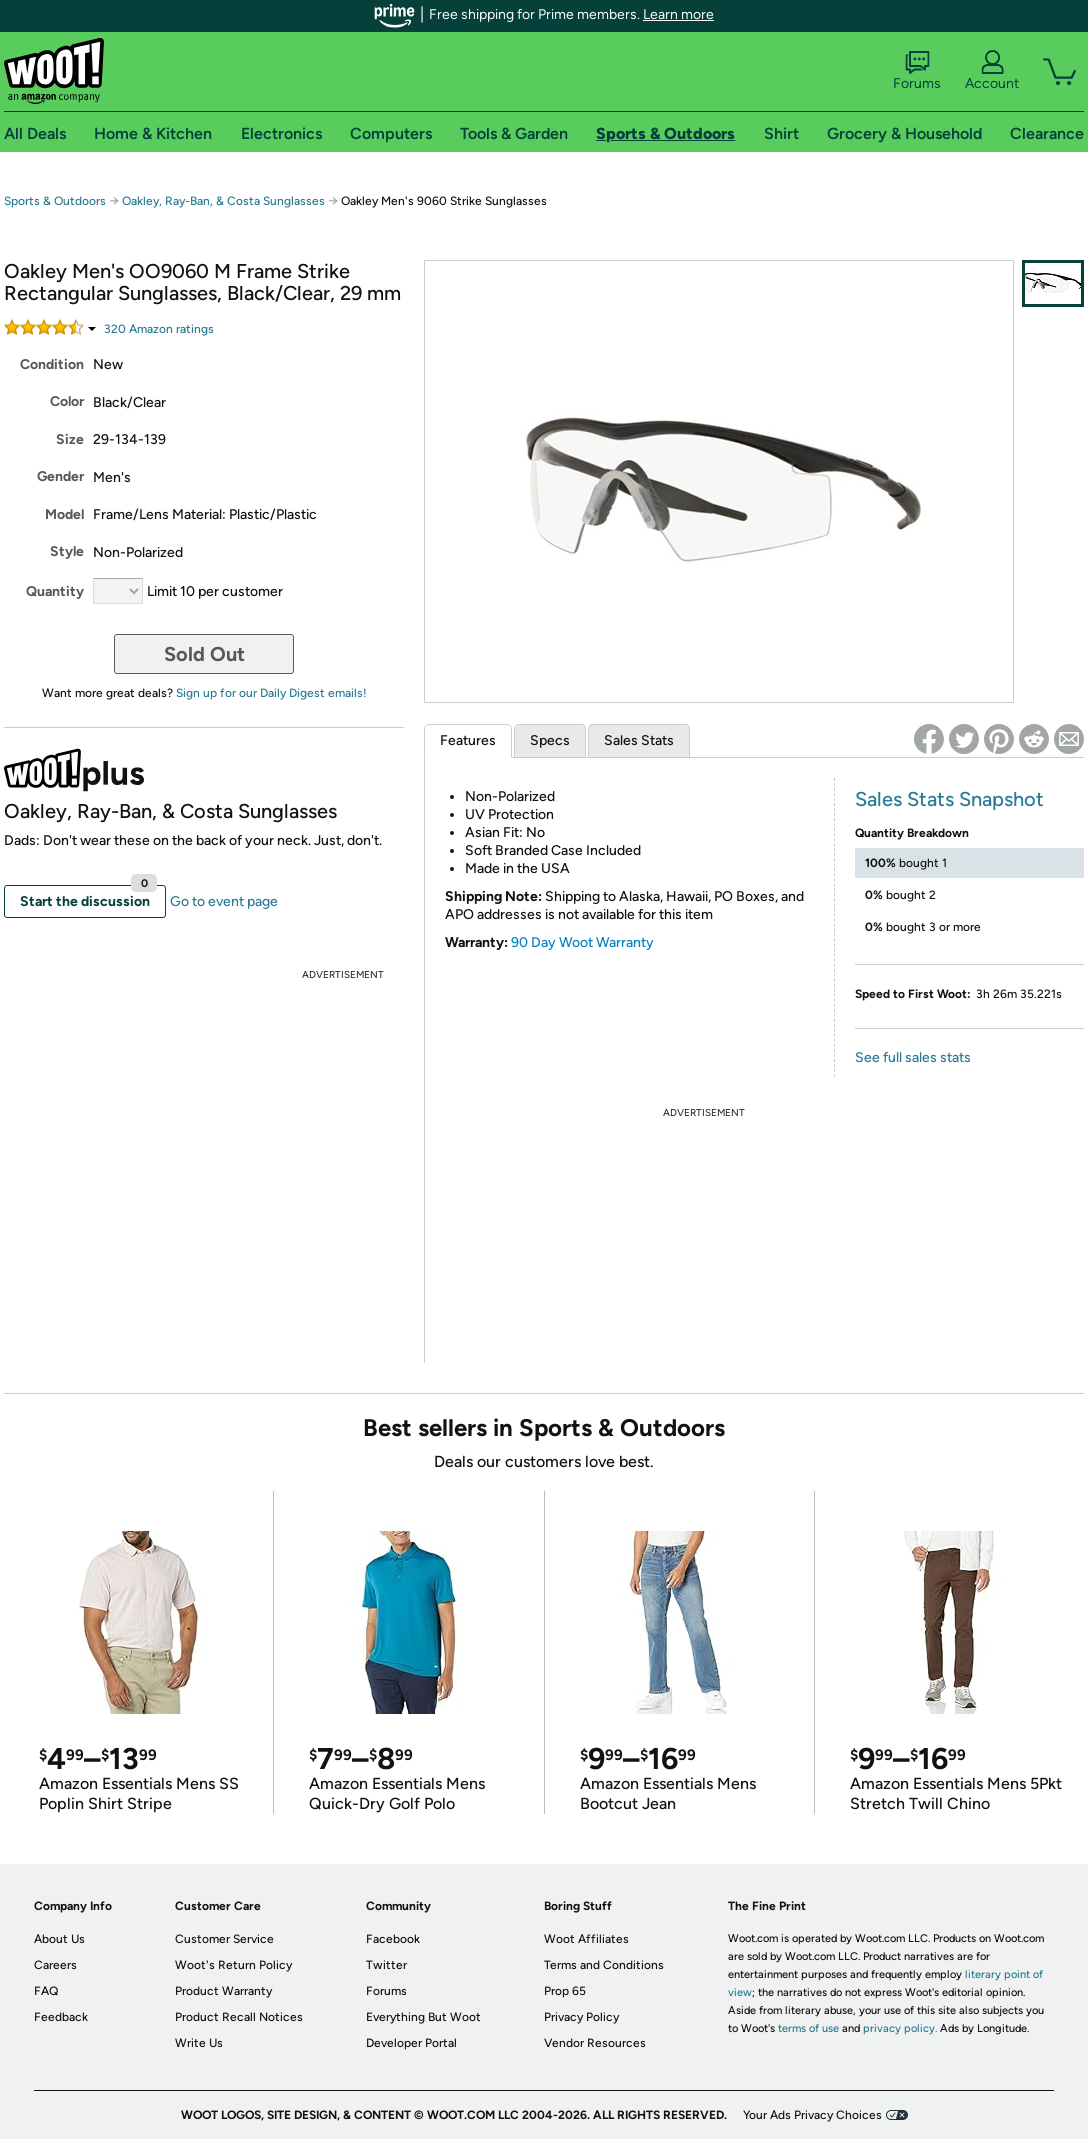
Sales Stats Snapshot (949, 799)
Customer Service (224, 1939)
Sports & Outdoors (55, 201)
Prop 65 (565, 1991)
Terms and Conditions (604, 1965)
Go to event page (224, 901)
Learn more (678, 14)
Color (67, 401)
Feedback (61, 2017)
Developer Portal (411, 2043)
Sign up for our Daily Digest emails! (271, 693)
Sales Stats (639, 740)
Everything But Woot (423, 2017)
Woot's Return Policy (233, 1965)
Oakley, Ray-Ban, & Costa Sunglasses (223, 201)
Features (468, 740)
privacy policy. (900, 2028)
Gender (60, 476)
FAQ (46, 1991)
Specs (550, 740)
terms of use (808, 2028)
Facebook (393, 1939)
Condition (52, 364)
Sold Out (204, 654)
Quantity (55, 591)
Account (992, 71)
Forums (917, 71)
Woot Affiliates (586, 1939)
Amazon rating (159, 329)
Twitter (386, 1965)
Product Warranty (223, 1991)
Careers (55, 1965)
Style (67, 551)
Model (64, 514)
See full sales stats (913, 1057)
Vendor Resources (595, 2043)
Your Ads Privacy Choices (812, 2115)
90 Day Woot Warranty (582, 942)
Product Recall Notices (239, 2017)
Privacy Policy (581, 2017)
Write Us (199, 2043)
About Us (59, 1939)
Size (70, 439)
